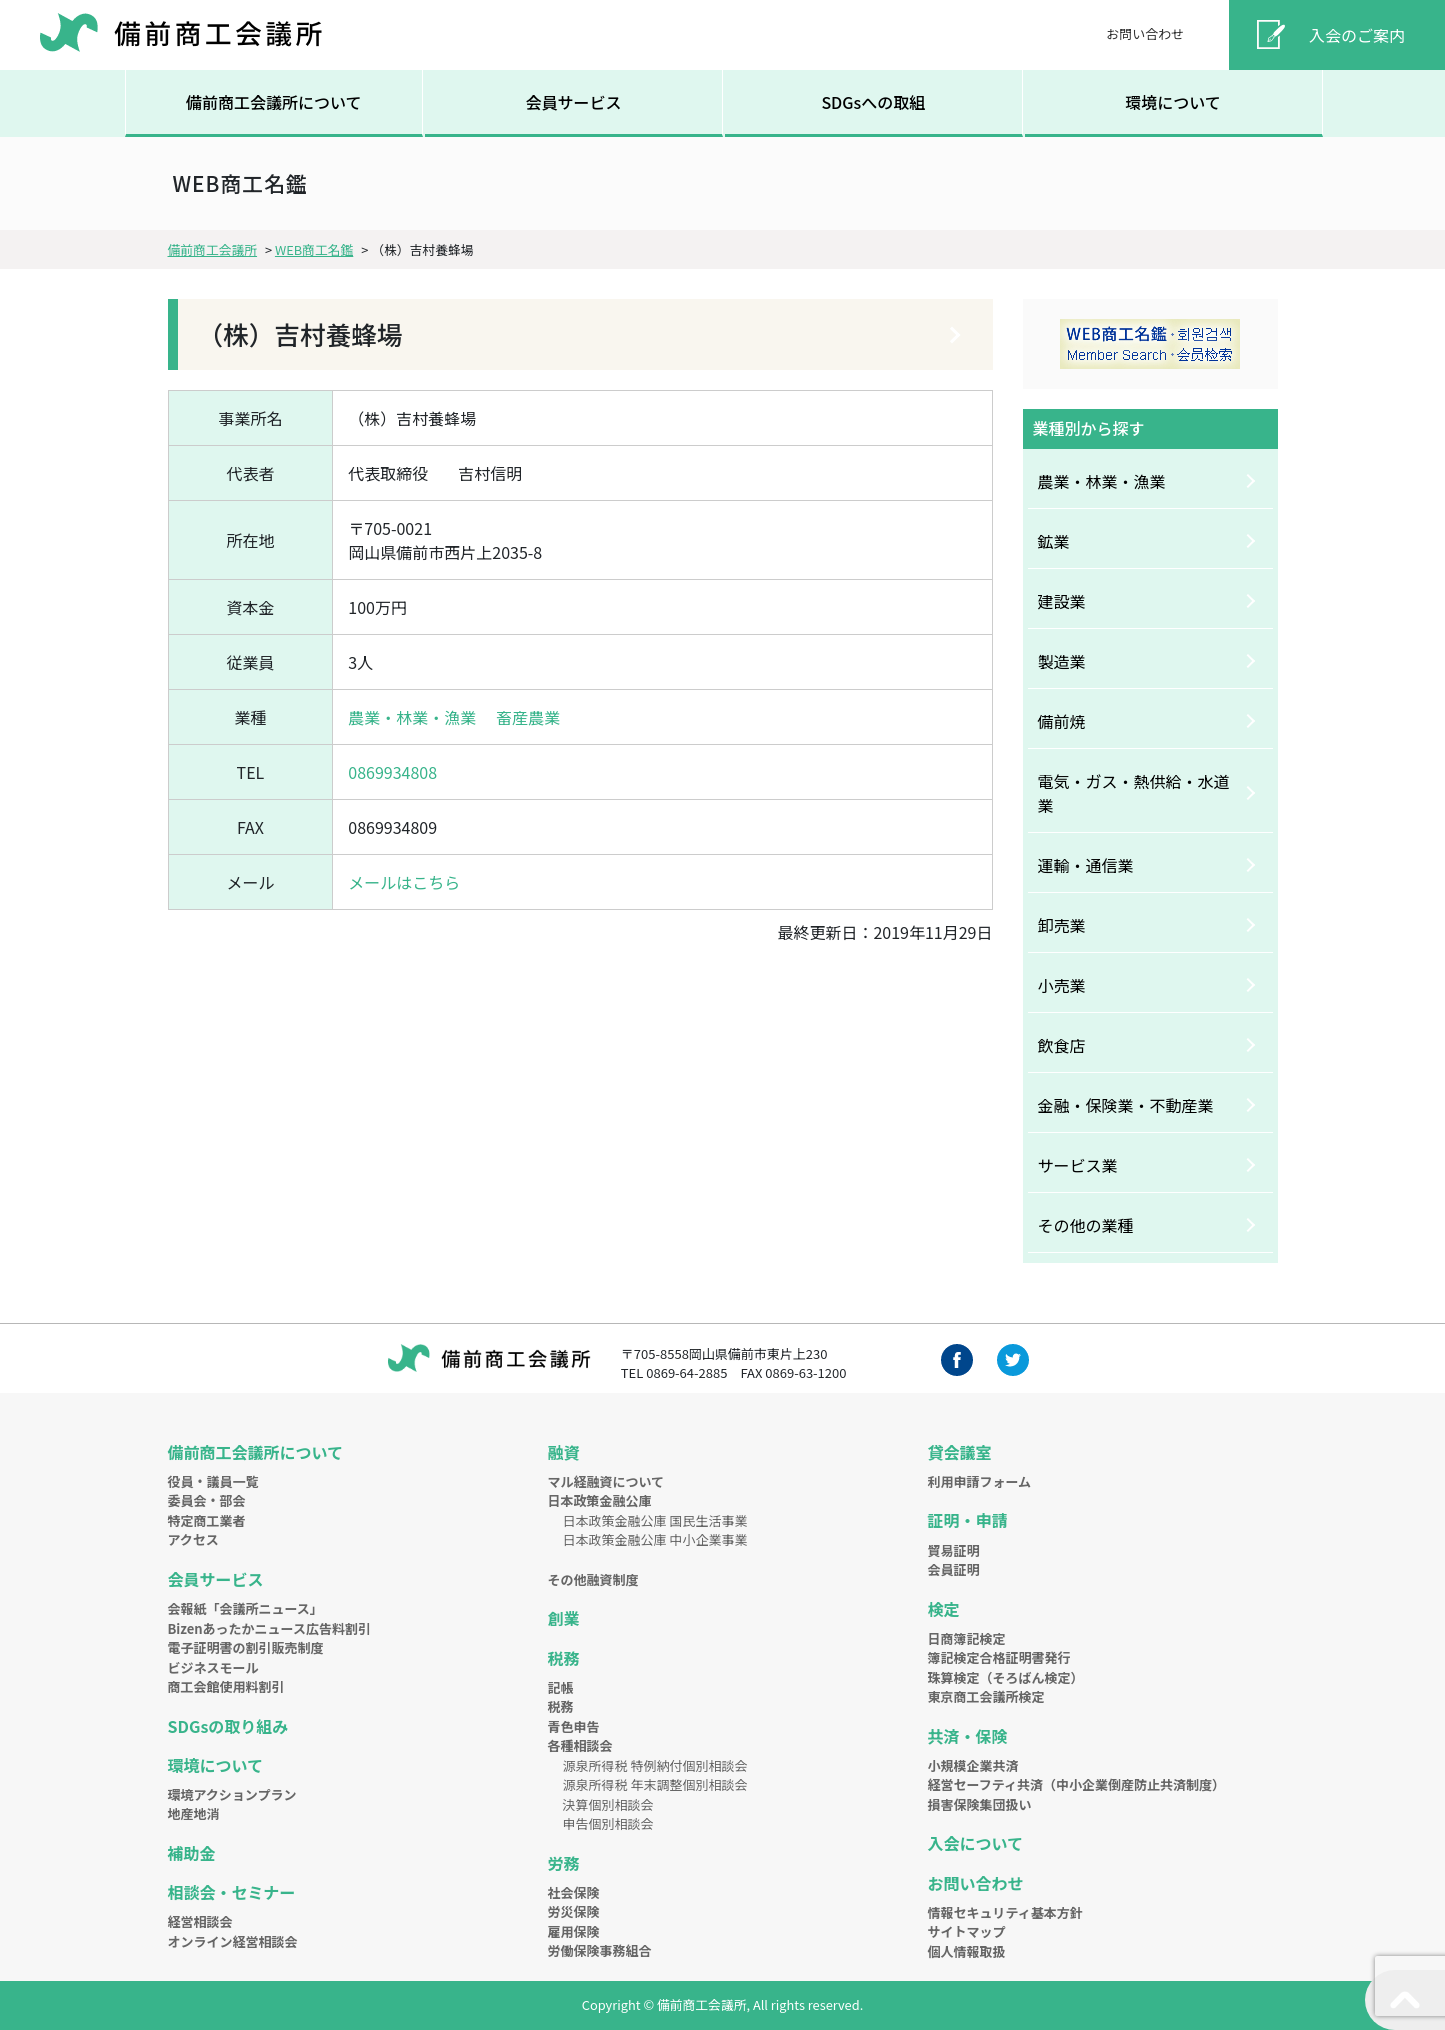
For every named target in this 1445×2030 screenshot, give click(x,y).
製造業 (1062, 661)
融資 (564, 1452)
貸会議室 (960, 1452)
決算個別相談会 (608, 1804)
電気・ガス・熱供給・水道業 (1134, 793)
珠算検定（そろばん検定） (1006, 1677)
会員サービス (573, 102)
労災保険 (574, 1911)
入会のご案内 (1357, 35)
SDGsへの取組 (873, 102)
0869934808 (392, 772)
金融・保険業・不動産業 (1126, 1105)
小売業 (1062, 985)
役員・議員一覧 (213, 1481)
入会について (976, 1843)
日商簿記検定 (967, 1638)
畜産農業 (528, 717)
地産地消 (194, 1813)
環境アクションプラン (232, 1794)
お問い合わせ (1145, 33)
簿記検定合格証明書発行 (999, 1657)
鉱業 (1054, 541)
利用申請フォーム (980, 1481)
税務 (564, 1658)
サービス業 (1078, 1165)
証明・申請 (968, 1520)
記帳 (561, 1687)
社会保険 (574, 1892)
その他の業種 (1086, 1225)
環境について (1173, 102)
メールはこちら (404, 882)
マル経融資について (606, 1481)
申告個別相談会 (608, 1823)
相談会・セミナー (232, 1892)
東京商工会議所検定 (986, 1696)
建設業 (1062, 601)
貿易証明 (954, 1550)
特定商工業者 (207, 1520)
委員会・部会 (207, 1500)
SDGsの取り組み (228, 1726)
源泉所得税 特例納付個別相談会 (655, 1765)
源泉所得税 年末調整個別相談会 (655, 1784)
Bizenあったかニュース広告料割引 (269, 1628)
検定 (944, 1609)
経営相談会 (200, 1921)
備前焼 (1062, 721)
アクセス (193, 1539)
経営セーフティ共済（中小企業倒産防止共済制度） (1076, 1784)
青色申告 (574, 1726)
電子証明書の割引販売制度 (246, 1647)
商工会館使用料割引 (226, 1686)
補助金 (192, 1853)
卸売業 (1062, 925)
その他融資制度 (593, 1579)
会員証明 (954, 1569)
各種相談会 (580, 1745)
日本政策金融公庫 (600, 1500)
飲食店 (1062, 1045)
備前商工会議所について (274, 102)
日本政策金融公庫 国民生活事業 (655, 1520)
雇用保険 (574, 1931)
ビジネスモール (213, 1667)
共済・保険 (968, 1736)
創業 (564, 1618)
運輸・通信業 (1086, 865)
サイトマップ (967, 1931)
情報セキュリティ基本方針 (1005, 1912)
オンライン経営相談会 (233, 1941)
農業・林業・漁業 (412, 717)
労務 (564, 1863)
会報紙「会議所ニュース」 (245, 1608)
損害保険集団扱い (980, 1804)
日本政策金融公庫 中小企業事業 (655, 1539)
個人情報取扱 (967, 1951)
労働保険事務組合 (600, 1950)
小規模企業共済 (973, 1765)
